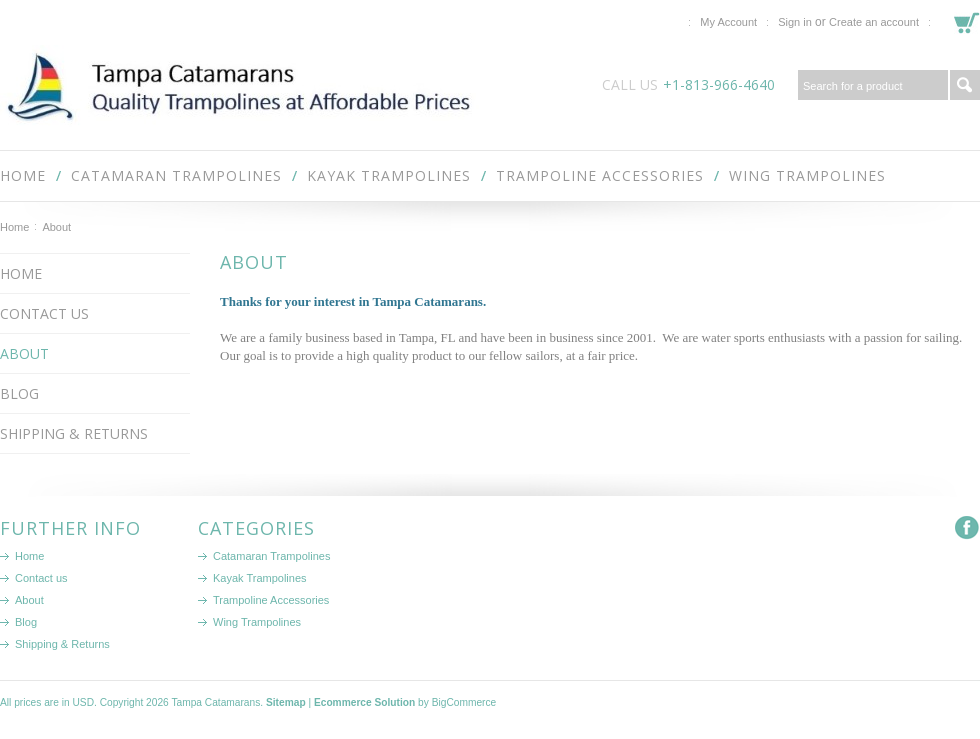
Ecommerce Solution (364, 702)
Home (14, 227)
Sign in (795, 22)
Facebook (967, 528)
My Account (728, 22)
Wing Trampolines (807, 175)
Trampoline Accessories (600, 175)
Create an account (874, 22)
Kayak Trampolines (389, 175)
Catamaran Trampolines (176, 175)
